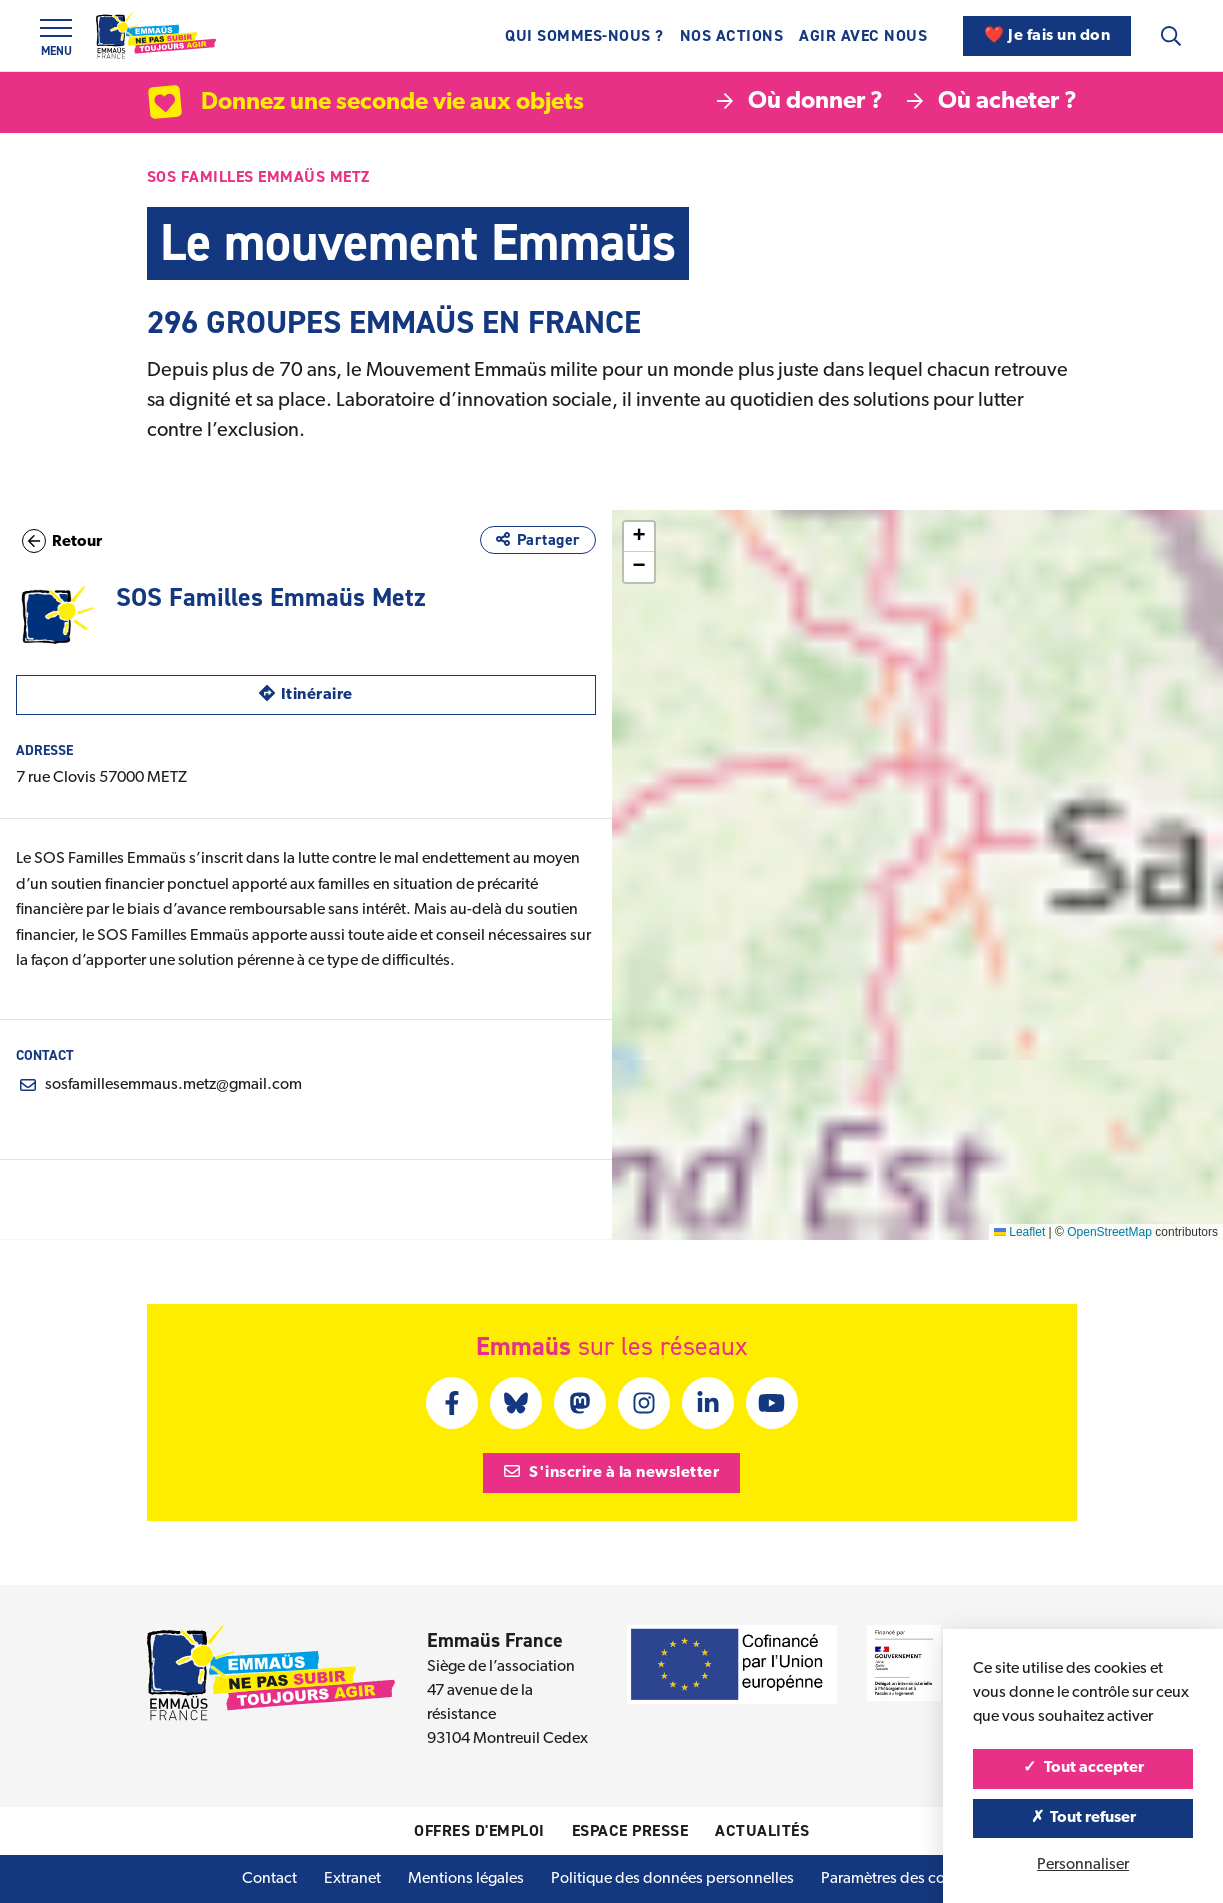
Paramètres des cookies (901, 1879)
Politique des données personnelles (672, 1879)
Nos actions (732, 35)
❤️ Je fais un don (1047, 36)
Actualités (762, 1830)
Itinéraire (374, 692)
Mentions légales (466, 1879)
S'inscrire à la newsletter (612, 1472)
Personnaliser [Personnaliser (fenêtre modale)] (1083, 1865)
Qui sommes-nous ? (584, 35)
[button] (1017, 823)
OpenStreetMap (1109, 1232)
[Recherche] (1171, 36)
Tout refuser (1083, 1818)
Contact (269, 1879)
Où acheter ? (992, 102)
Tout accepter (1083, 1768)
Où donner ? (800, 102)
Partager (538, 539)
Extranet (352, 1879)
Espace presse (630, 1830)
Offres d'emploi (479, 1830)
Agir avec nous (863, 35)
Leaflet (1019, 1232)
